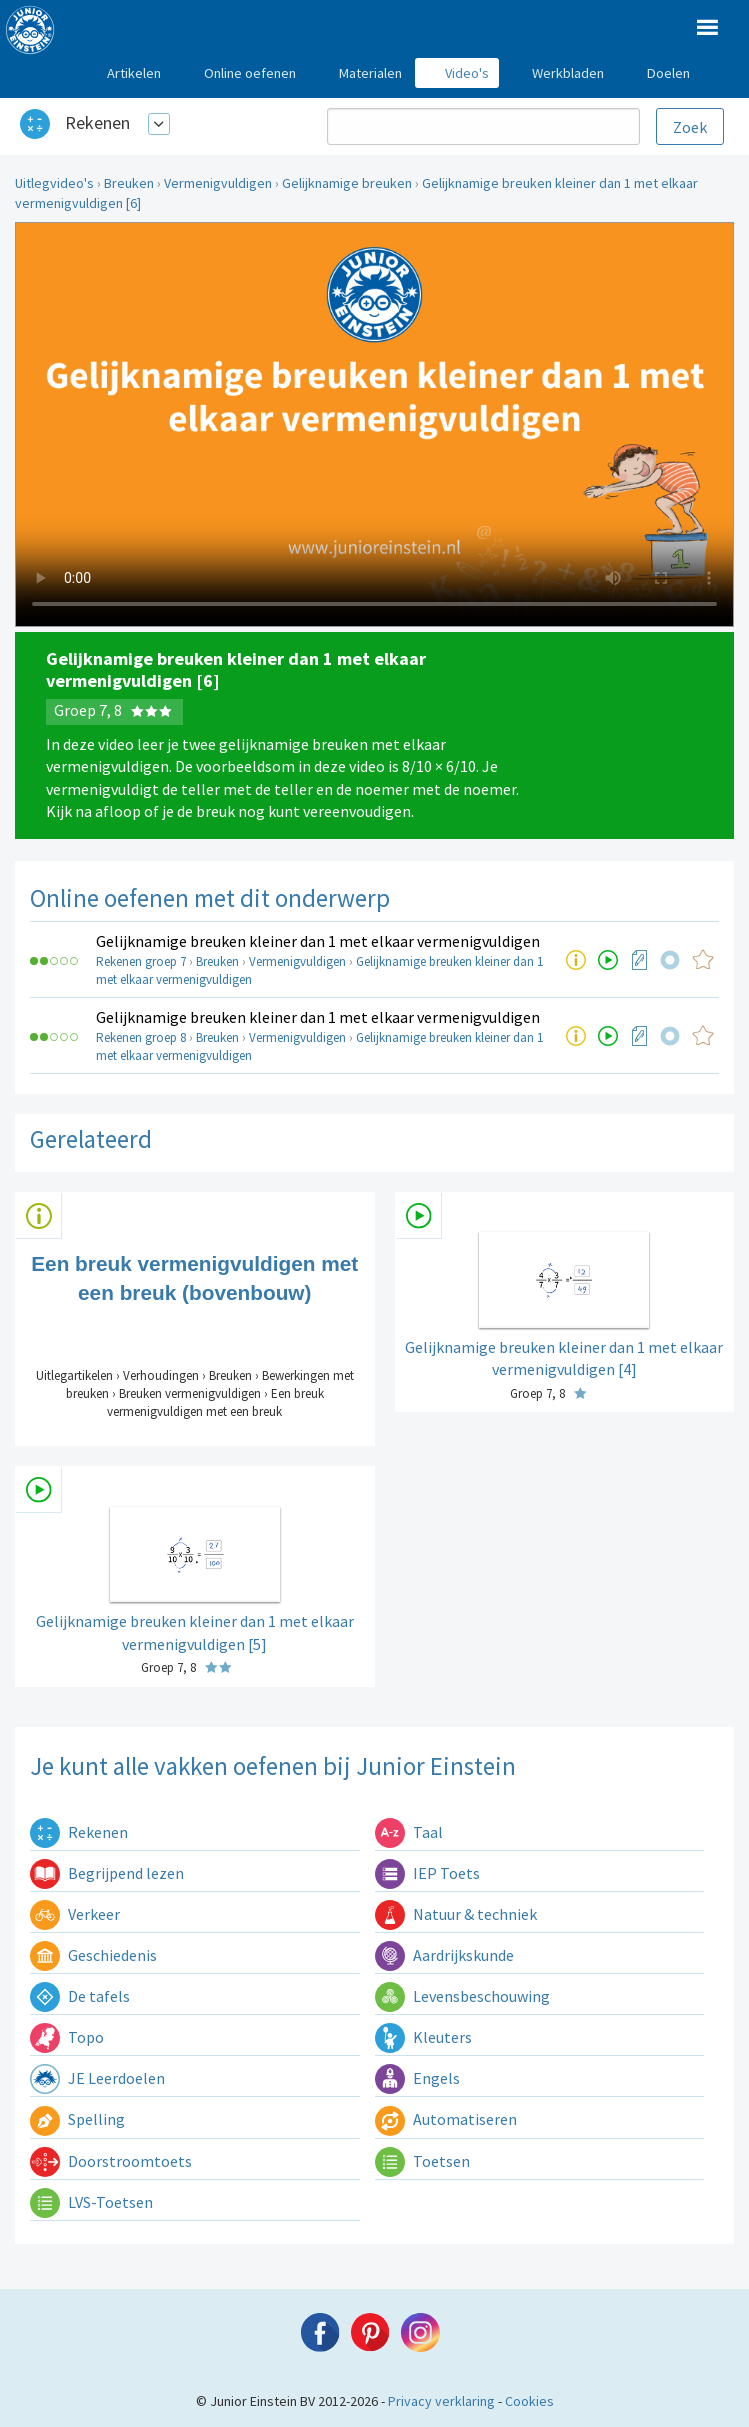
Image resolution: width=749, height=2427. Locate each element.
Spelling (77, 2119)
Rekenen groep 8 (141, 1037)
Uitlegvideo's (54, 183)
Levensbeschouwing (462, 1996)
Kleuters (423, 2037)
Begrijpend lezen (107, 1873)
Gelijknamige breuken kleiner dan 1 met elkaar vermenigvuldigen (318, 941)
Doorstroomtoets (111, 2161)
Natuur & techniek (456, 1914)
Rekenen (97, 122)
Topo (67, 2037)
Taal (409, 1832)
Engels (417, 2078)
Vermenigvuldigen (218, 183)
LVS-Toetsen (91, 2202)
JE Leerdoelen (97, 2078)
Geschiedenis (93, 1955)
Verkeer (75, 1914)
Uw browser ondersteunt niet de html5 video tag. (374, 424)
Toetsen (422, 2161)
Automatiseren (446, 2119)
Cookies (529, 2401)
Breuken (129, 183)
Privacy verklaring (441, 2401)
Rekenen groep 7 (141, 961)
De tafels (80, 1996)
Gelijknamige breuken (347, 183)
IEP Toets (427, 1873)
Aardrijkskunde (444, 1955)
